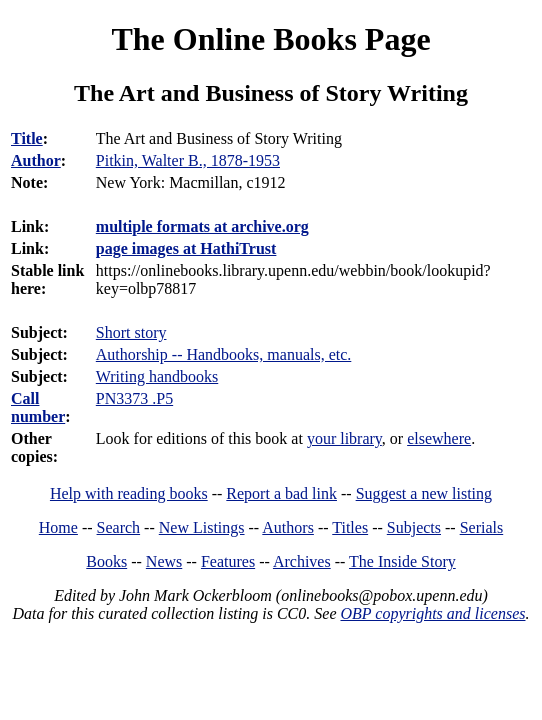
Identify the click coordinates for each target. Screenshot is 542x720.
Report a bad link (281, 493)
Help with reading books (129, 493)
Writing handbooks (157, 376)
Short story (131, 332)
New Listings (202, 527)
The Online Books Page (270, 39)
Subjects (414, 527)
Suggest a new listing (424, 493)
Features (228, 561)
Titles (350, 527)
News (164, 561)
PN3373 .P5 (134, 398)
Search (119, 527)
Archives (302, 561)
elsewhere (439, 438)
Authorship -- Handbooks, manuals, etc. (224, 354)
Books (106, 561)
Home (58, 527)
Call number (38, 407)
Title (27, 138)
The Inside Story (402, 561)
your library (344, 438)
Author (36, 160)
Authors (288, 527)
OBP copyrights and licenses (432, 613)
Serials (482, 527)
